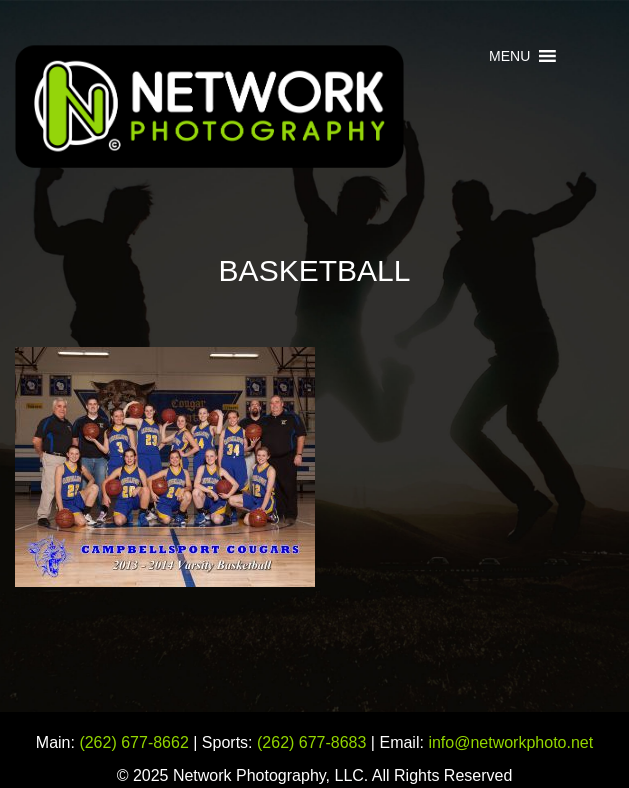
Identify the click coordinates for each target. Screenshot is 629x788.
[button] (509, 56)
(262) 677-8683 (311, 742)
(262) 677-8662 (133, 742)
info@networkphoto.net (510, 742)
